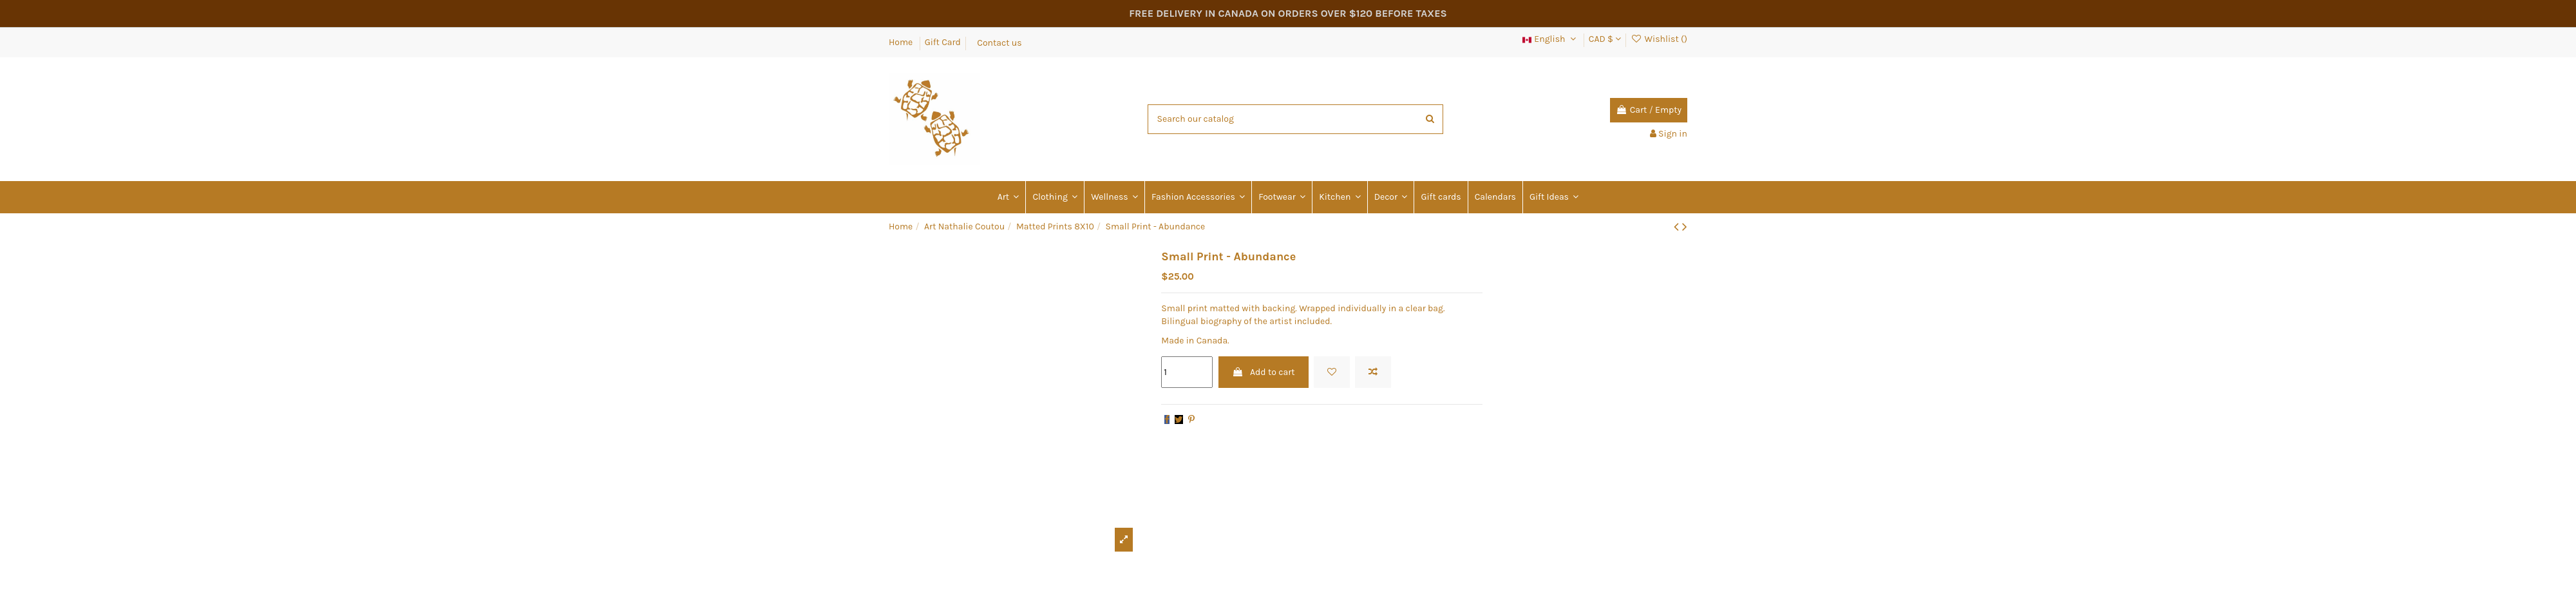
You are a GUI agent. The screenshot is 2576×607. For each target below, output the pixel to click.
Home (902, 42)
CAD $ (1605, 39)
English (1550, 39)
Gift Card (943, 42)
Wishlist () (1659, 39)
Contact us (999, 42)
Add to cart (1263, 372)
